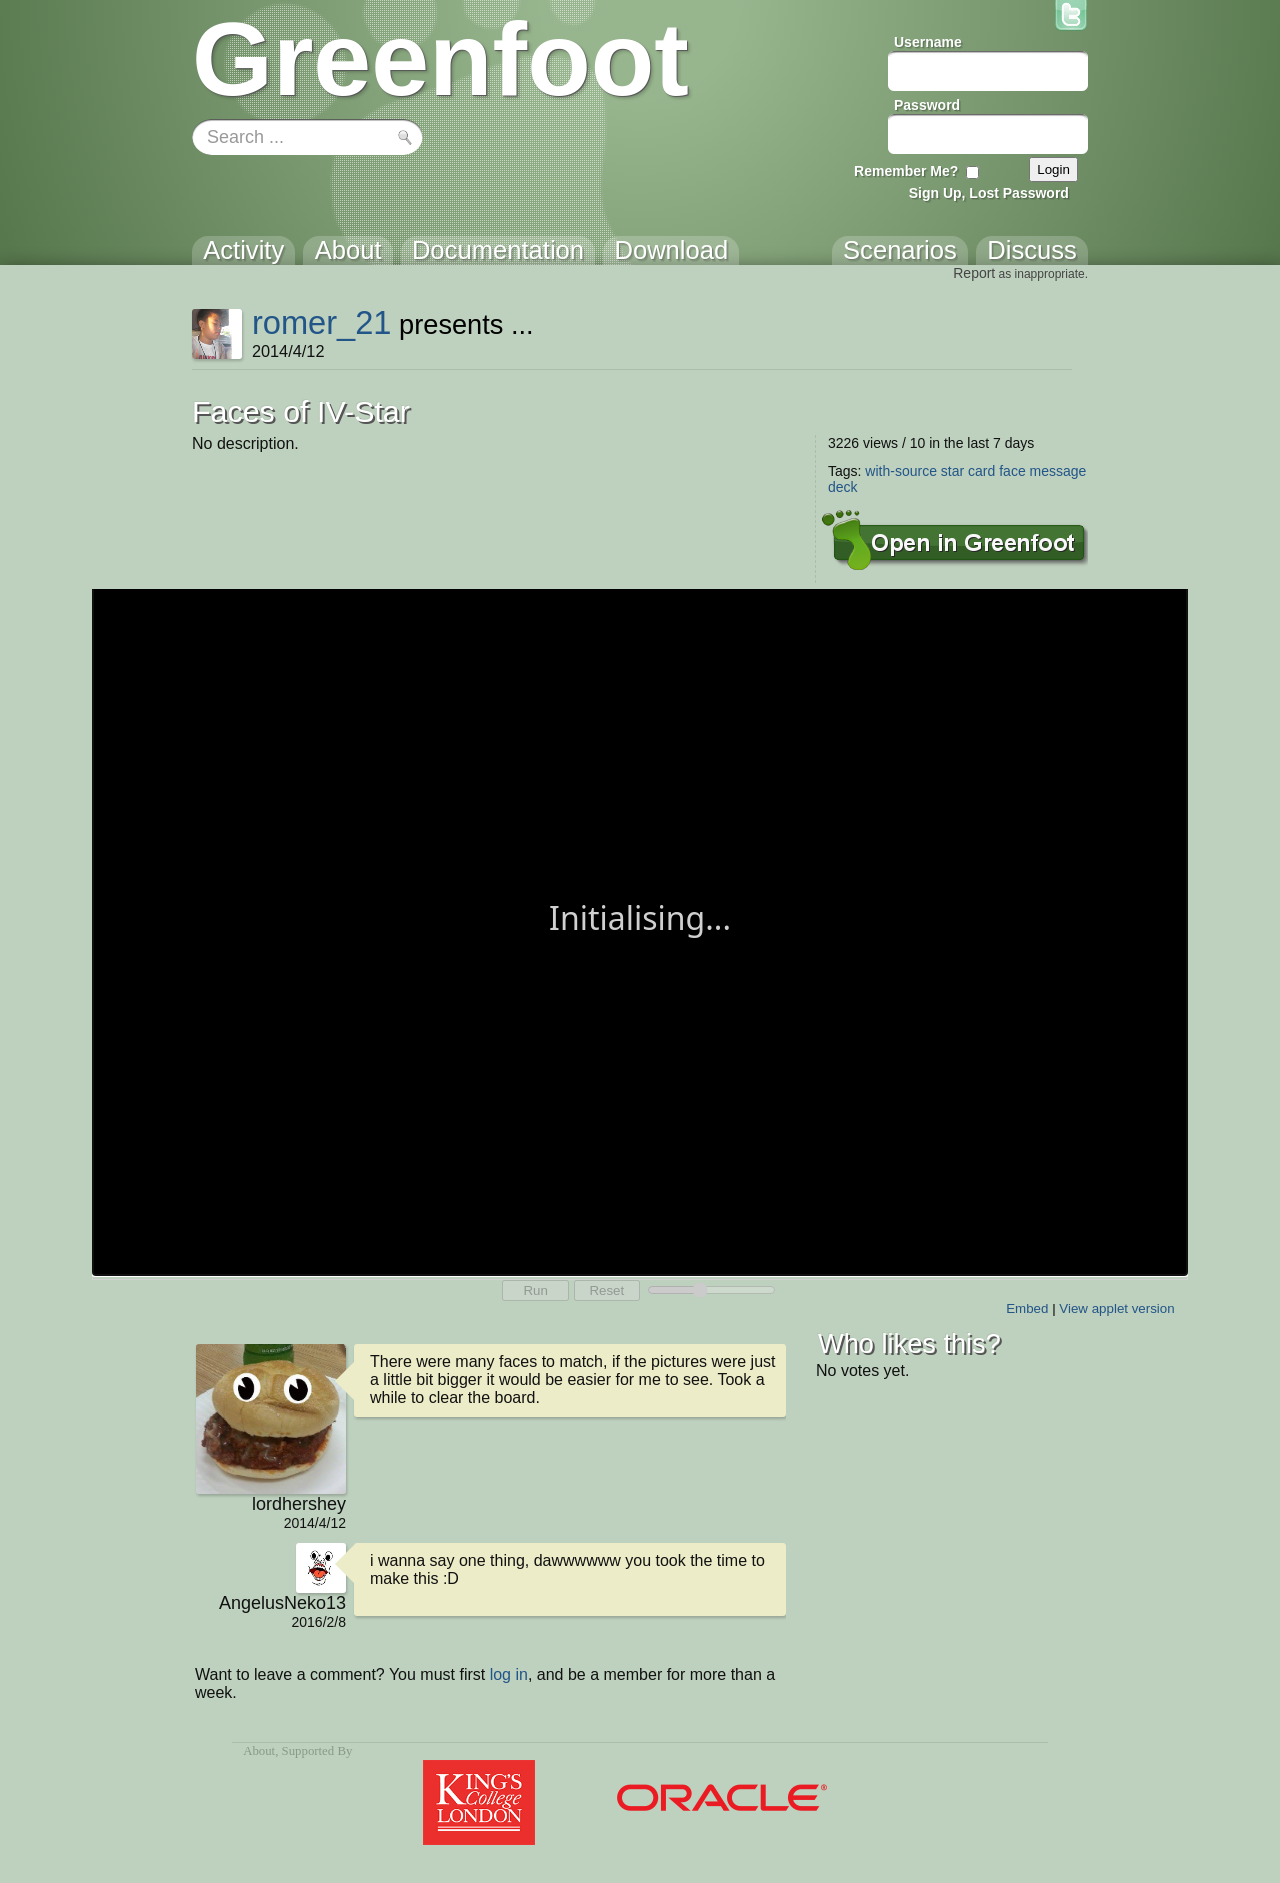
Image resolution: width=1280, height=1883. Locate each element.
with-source (901, 471)
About (259, 1751)
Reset (606, 1290)
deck (843, 487)
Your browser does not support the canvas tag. (640, 930)
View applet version (1116, 1308)
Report (974, 273)
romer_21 (322, 322)
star (952, 471)
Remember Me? (906, 171)
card (981, 471)
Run (535, 1290)
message (1058, 471)
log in (509, 1674)
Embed (1027, 1308)
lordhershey (299, 1504)
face (1012, 471)
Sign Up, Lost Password (989, 193)
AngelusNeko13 (282, 1603)
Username (928, 42)
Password (927, 105)
